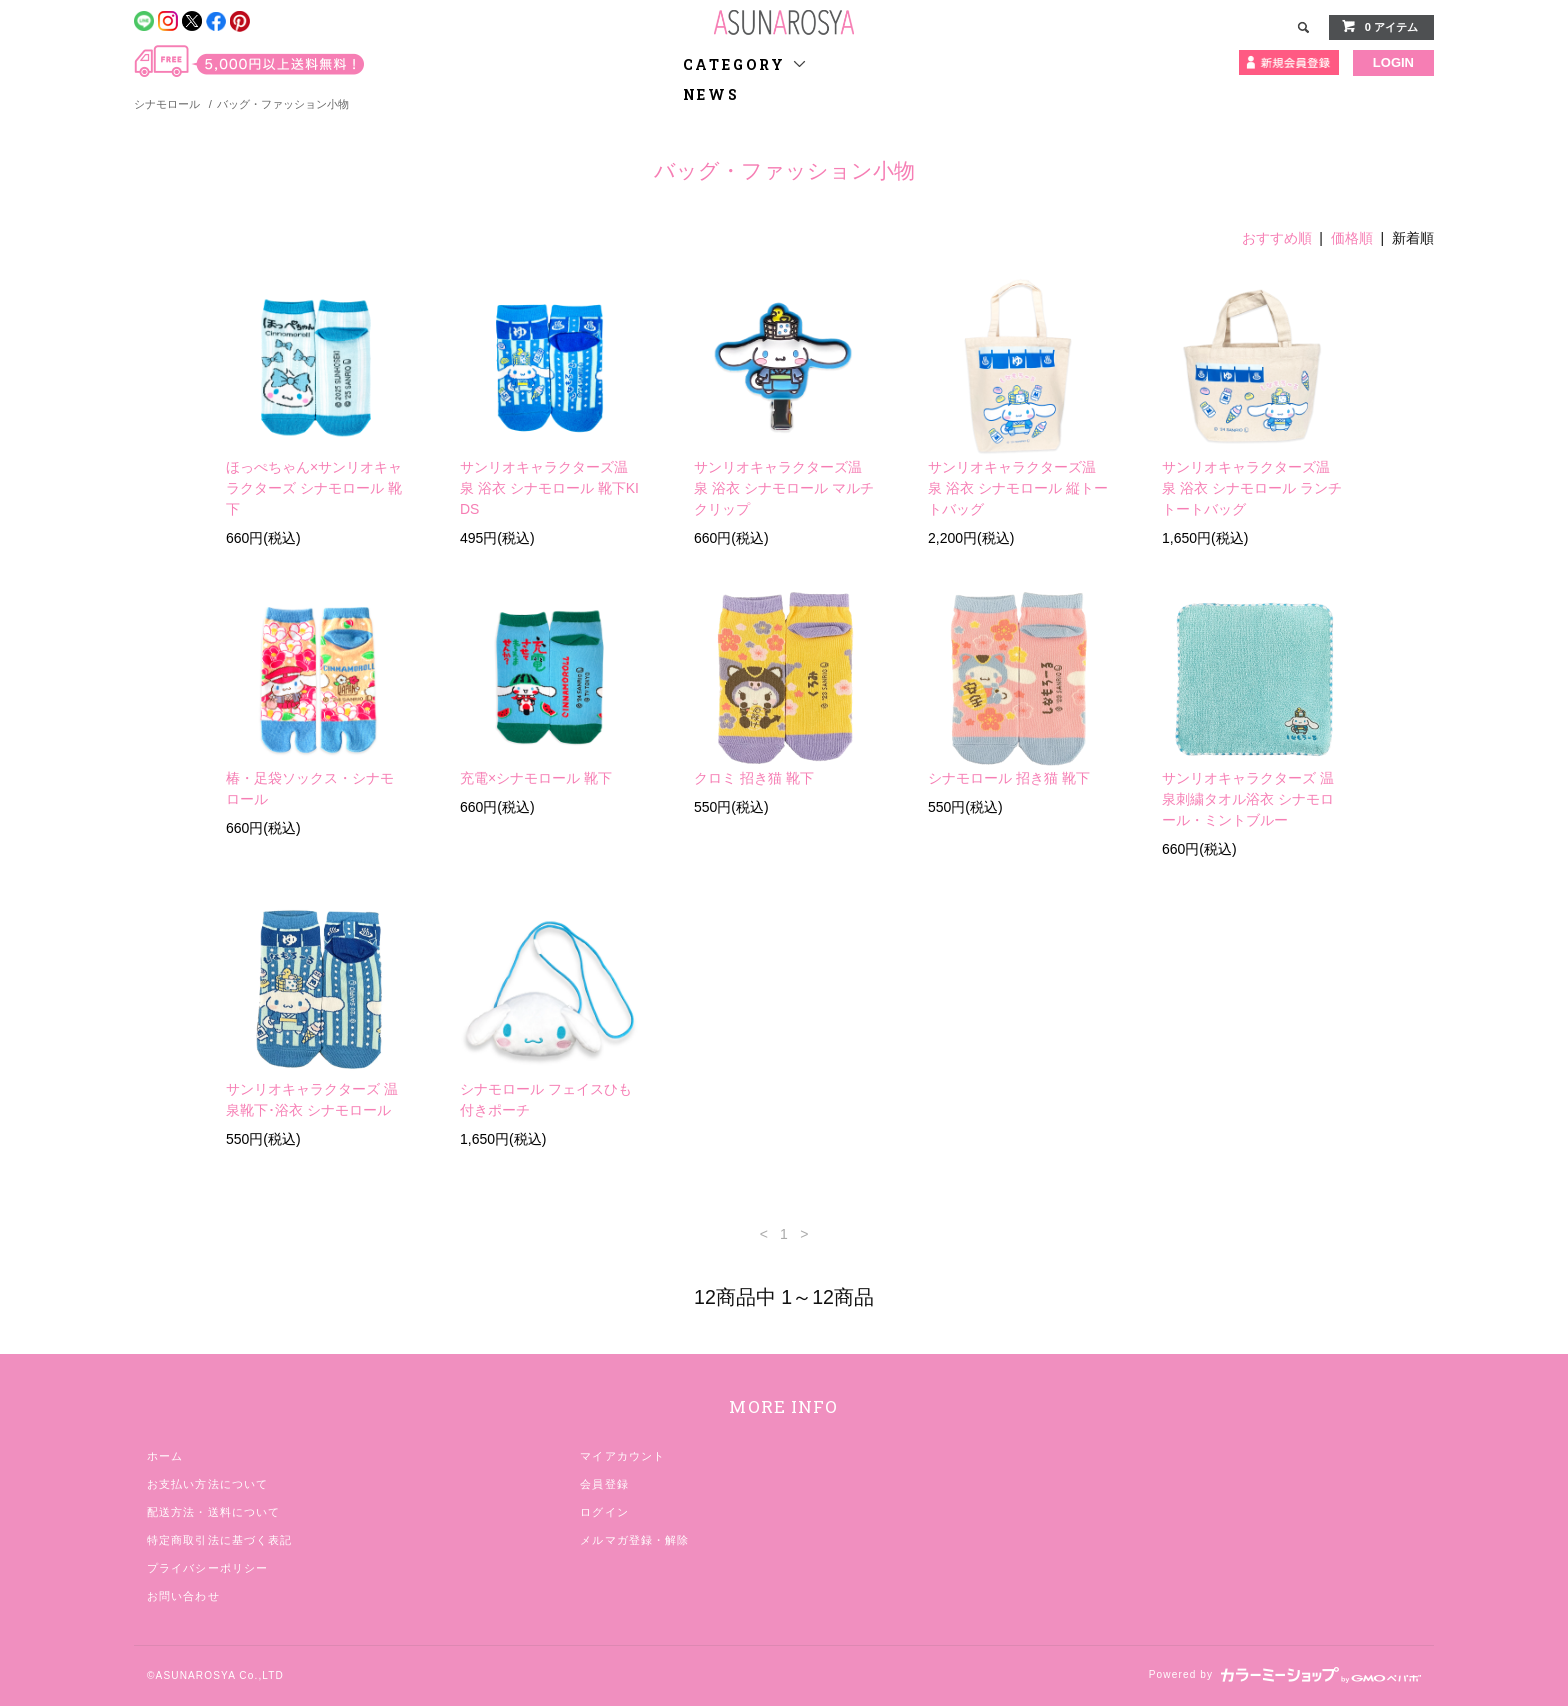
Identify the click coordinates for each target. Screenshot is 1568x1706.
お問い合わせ (183, 1596)
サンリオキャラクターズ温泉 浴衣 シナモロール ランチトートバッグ (1252, 488)
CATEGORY (745, 64)
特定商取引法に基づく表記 (219, 1540)
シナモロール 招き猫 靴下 (1009, 778)
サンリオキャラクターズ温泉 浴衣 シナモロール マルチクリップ (784, 488)
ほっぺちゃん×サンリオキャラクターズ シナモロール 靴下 (314, 488)
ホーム (165, 1456)
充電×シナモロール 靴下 (536, 778)
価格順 (1352, 238)
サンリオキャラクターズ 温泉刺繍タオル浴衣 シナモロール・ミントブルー (1248, 799)
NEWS (711, 94)
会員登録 (604, 1484)
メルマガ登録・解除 (634, 1540)
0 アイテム (1379, 26)
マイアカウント (622, 1456)
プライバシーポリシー (207, 1568)
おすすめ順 (1277, 238)
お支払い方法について (207, 1484)
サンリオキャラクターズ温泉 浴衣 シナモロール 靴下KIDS (549, 488)
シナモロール (167, 104)
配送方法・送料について (213, 1512)
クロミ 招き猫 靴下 (754, 778)
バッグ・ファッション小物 (283, 104)
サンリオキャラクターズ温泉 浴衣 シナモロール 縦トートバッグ (1018, 488)
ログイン (604, 1512)
